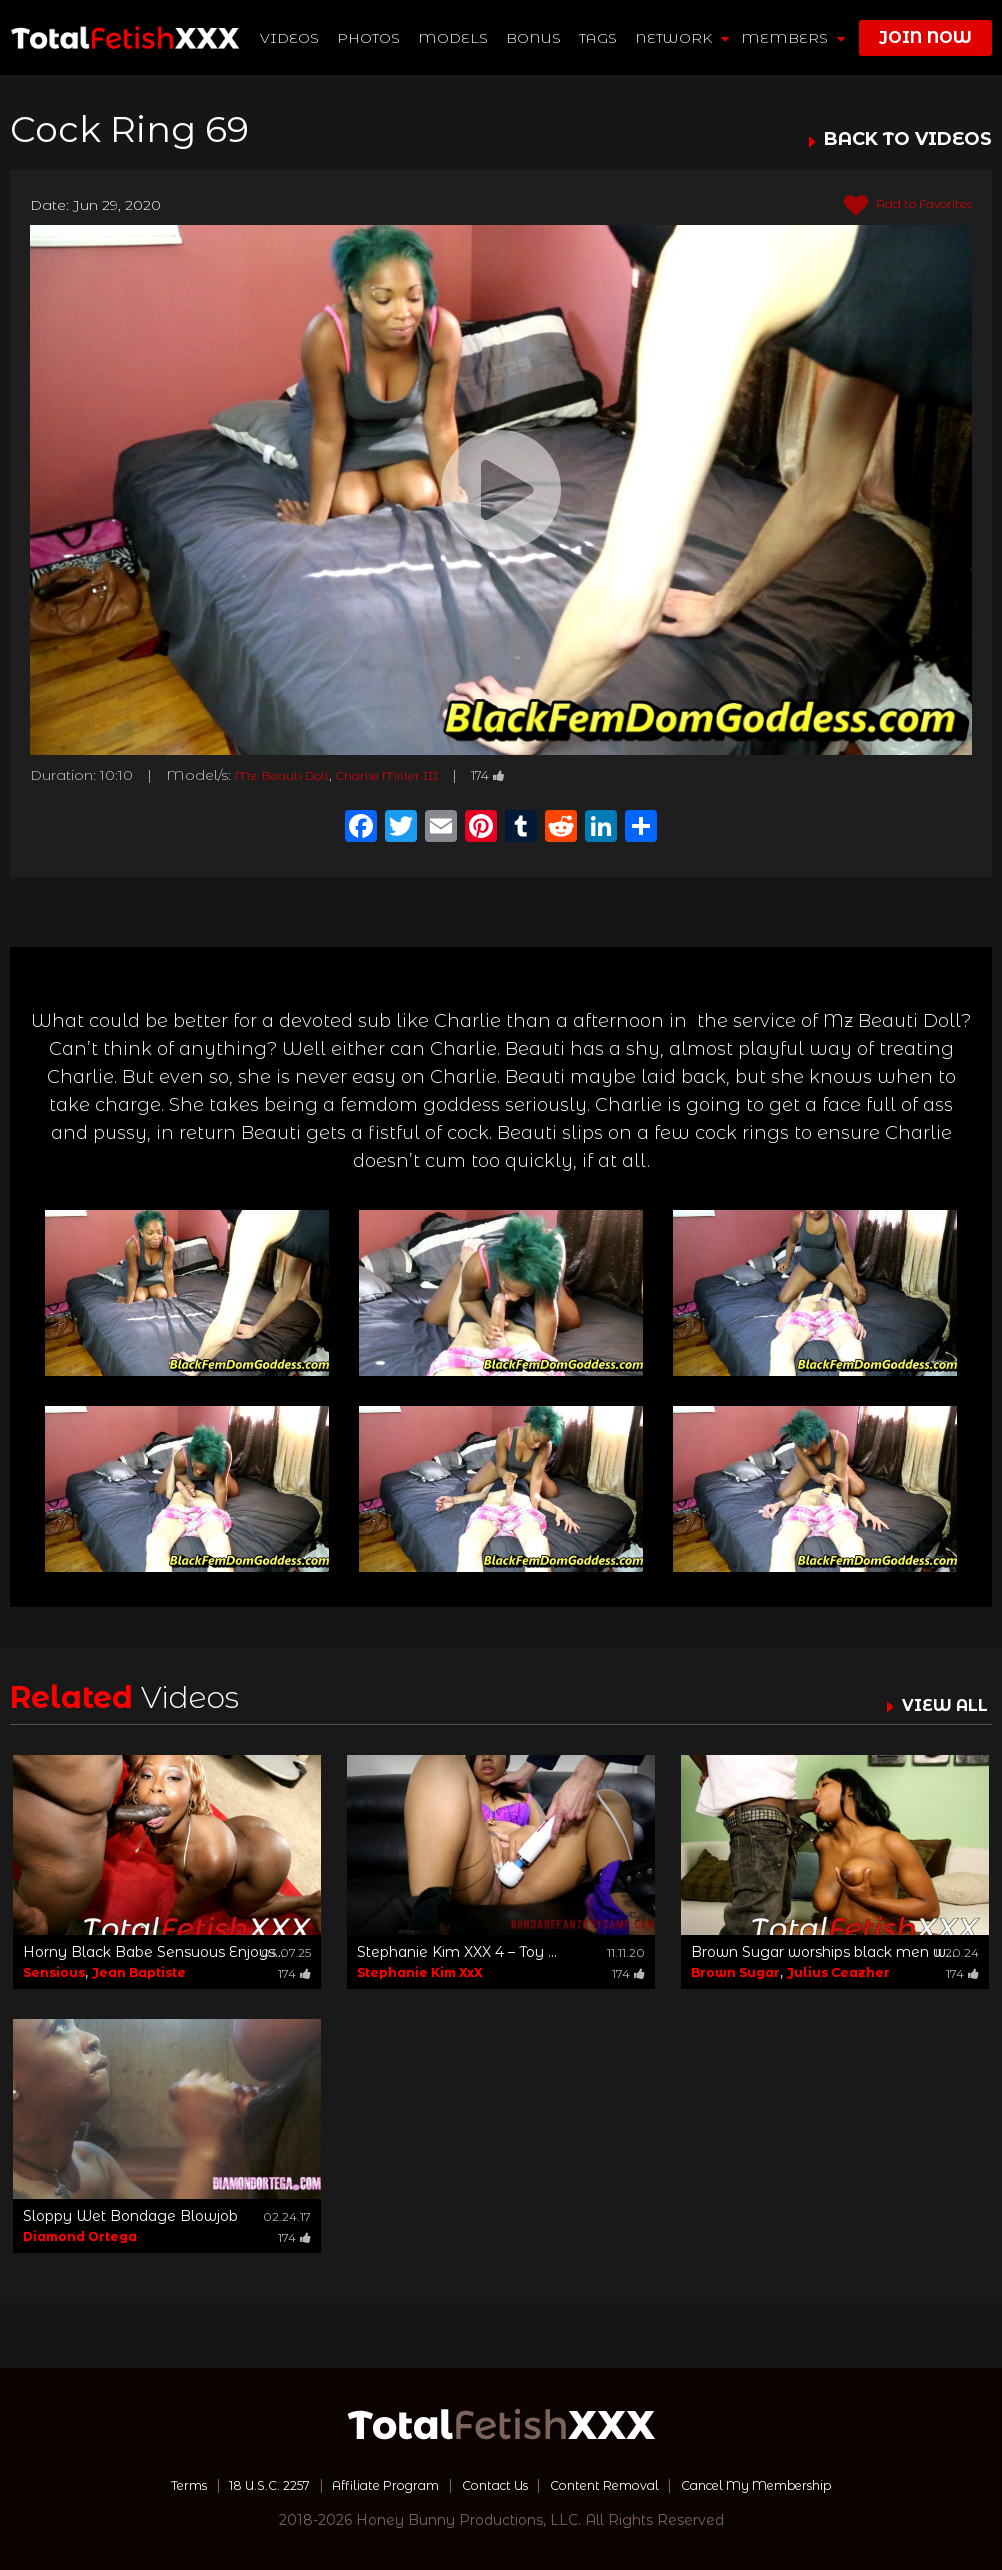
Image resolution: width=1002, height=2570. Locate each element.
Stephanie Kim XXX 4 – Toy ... (457, 1952)
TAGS (599, 38)
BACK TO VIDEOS (908, 140)
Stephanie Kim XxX (420, 1972)
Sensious (54, 1972)
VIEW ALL (940, 1705)
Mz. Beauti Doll (292, 775)
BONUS (534, 38)
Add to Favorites (896, 206)
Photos (369, 38)
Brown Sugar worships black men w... (823, 1952)
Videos (290, 38)
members (793, 38)
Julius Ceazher (838, 1972)
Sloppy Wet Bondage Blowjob (130, 2216)
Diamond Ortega (80, 2236)
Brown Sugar (735, 1972)
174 (532, 775)
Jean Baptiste (139, 1972)
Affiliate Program (369, 2485)
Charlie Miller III (417, 775)
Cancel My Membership (790, 2485)
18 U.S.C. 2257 (237, 2485)
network (683, 38)
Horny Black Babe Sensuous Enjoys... (153, 1952)
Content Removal (616, 2485)
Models (454, 38)
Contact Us (492, 2485)
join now (925, 37)
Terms (144, 2485)
